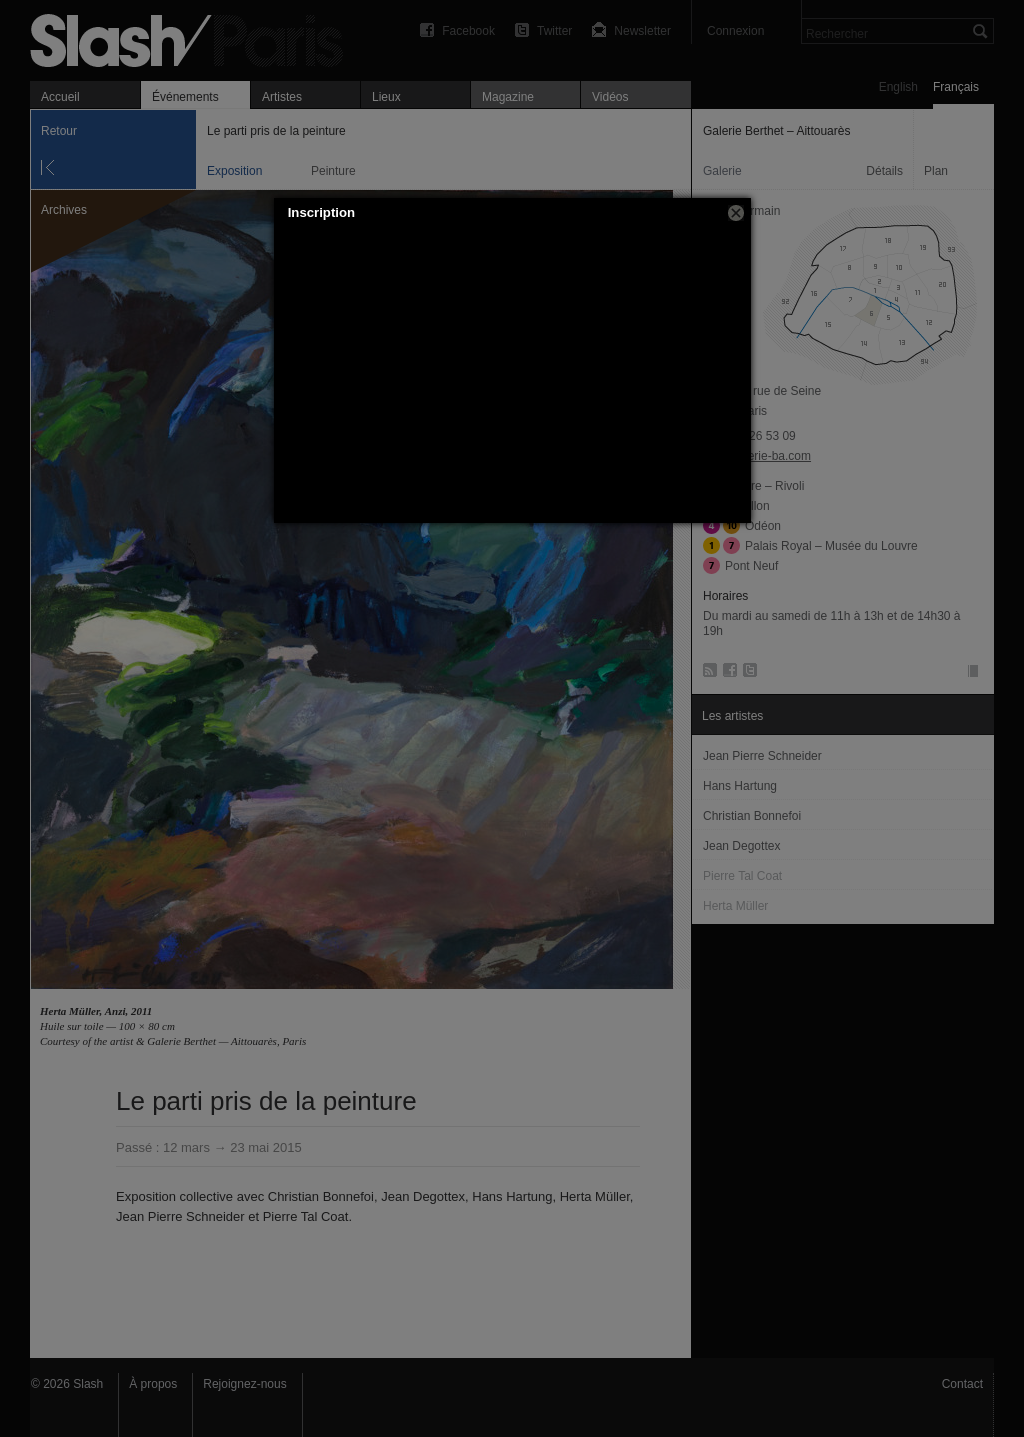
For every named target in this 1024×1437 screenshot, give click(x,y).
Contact (962, 1384)
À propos (153, 1384)
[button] (736, 213)
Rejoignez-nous (244, 1384)
